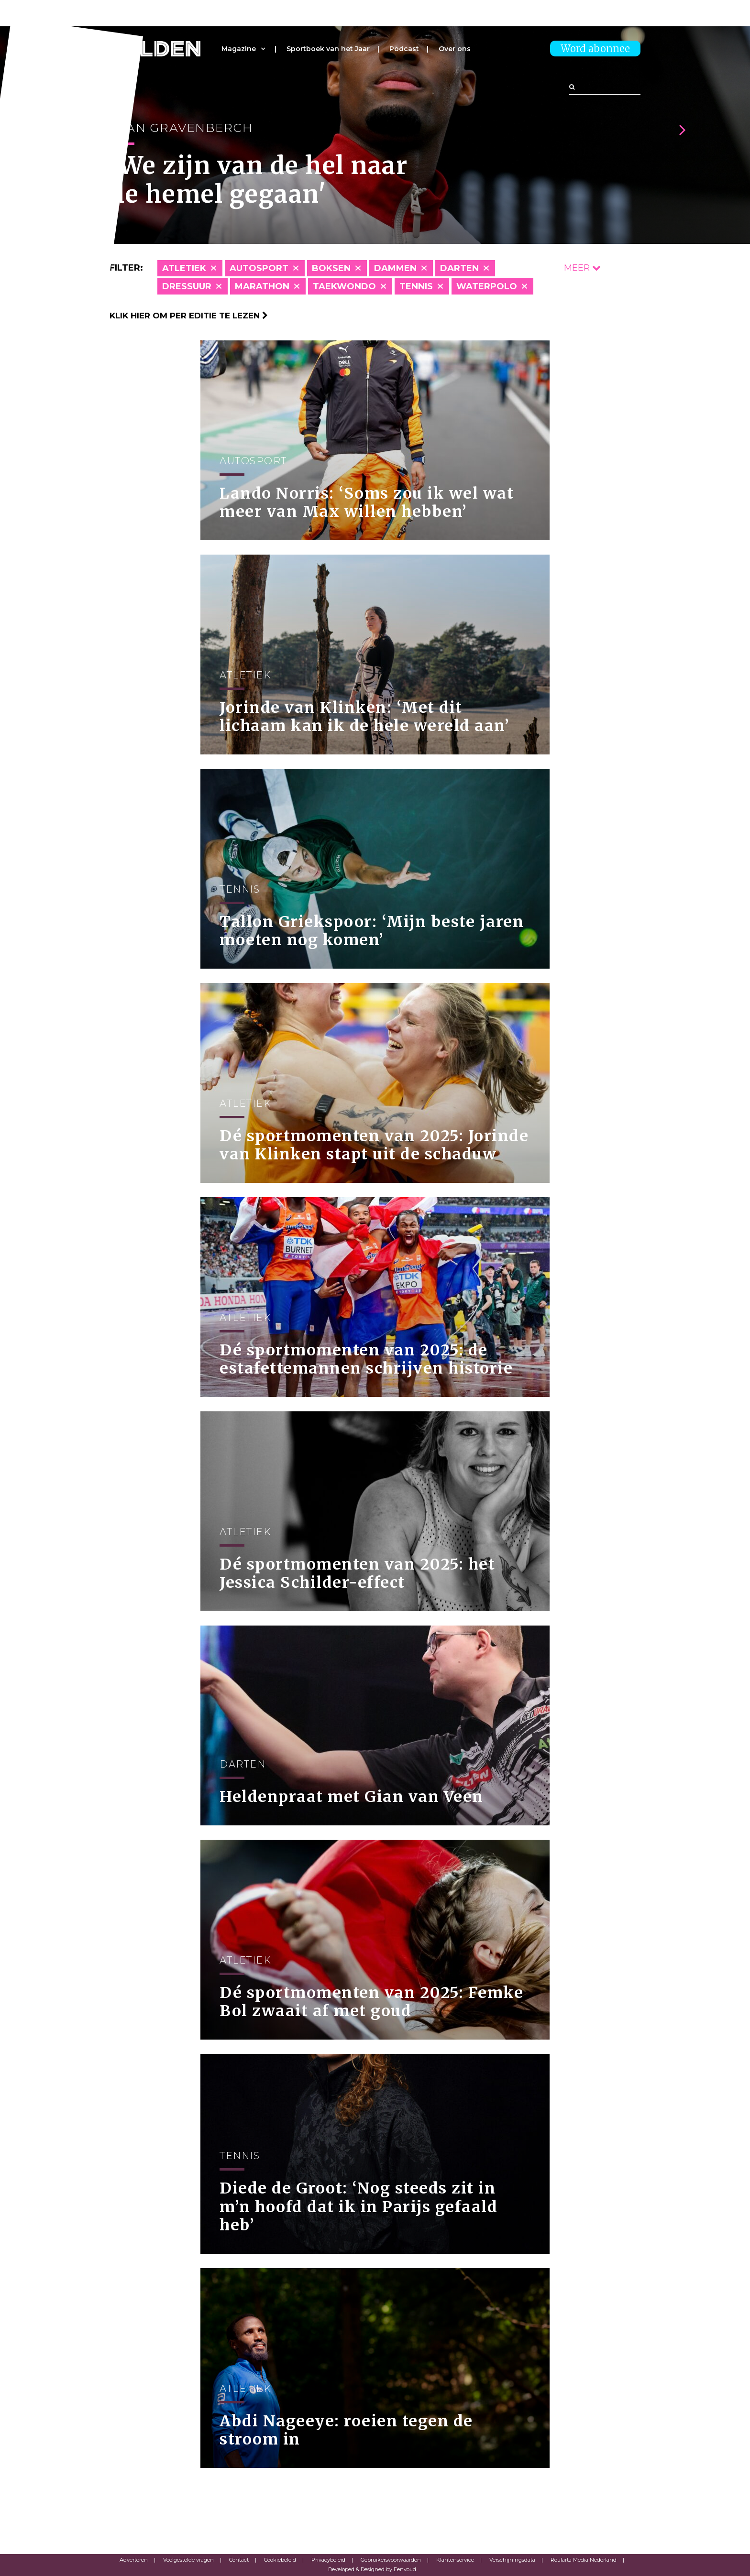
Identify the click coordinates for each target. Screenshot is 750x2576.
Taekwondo (344, 286)
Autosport (259, 268)
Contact (239, 2559)
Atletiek (184, 268)
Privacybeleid (328, 2559)
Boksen (331, 268)
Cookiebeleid (280, 2559)
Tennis (416, 286)
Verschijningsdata (512, 2559)
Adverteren (134, 2559)
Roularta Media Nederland (584, 2559)
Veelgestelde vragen (188, 2559)
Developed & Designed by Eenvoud (372, 2569)
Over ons (455, 48)
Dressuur (186, 286)
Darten (459, 268)
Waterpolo (486, 286)
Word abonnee (595, 49)
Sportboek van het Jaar (328, 48)
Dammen (395, 268)
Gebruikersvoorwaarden (391, 2559)
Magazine (238, 48)
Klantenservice (455, 2559)
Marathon (262, 286)
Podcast (404, 48)
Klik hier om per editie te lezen (189, 315)
